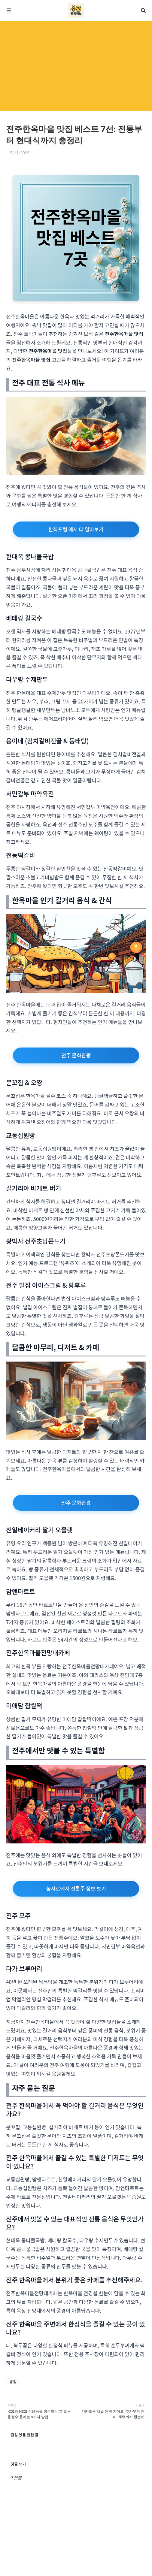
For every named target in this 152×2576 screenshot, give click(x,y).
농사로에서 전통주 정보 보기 (76, 1888)
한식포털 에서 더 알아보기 (76, 529)
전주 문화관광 (76, 1055)
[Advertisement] (76, 66)
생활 (13, 2381)
